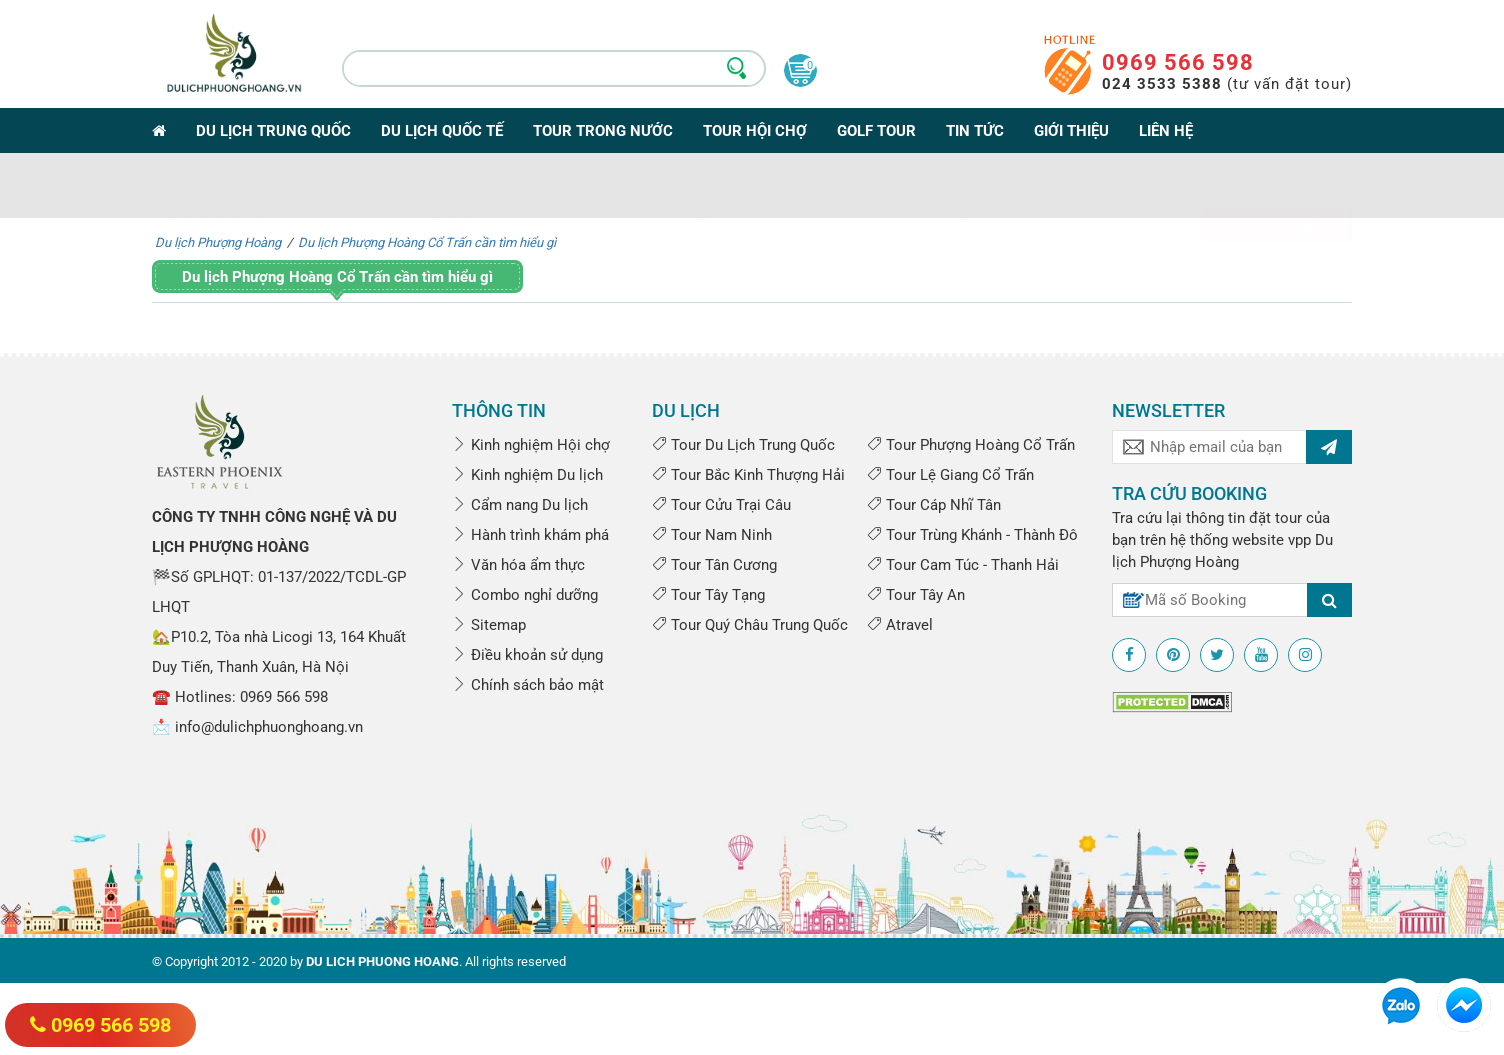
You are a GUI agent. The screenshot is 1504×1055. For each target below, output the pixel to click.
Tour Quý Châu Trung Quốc (750, 625)
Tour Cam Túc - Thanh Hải (963, 565)
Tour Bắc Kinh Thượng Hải (748, 475)
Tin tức (975, 131)
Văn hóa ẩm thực (518, 565)
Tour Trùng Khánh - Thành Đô (972, 535)
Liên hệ (1166, 131)
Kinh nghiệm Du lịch (527, 475)
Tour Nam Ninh (712, 535)
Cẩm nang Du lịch (520, 505)
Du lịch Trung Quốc (273, 131)
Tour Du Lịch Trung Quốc (743, 445)
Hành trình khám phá (530, 535)
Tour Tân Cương (714, 565)
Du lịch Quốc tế (442, 131)
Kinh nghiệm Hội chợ (531, 445)
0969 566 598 (1178, 62)
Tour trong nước (603, 131)
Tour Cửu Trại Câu (721, 505)
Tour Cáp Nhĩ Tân (934, 505)
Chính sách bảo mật (528, 685)
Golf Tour (876, 131)
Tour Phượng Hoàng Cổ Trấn (971, 445)
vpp (1299, 540)
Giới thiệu (1071, 131)
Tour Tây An (916, 595)
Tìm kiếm (1279, 194)
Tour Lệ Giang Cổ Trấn (950, 475)
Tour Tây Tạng (708, 595)
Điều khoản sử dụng (527, 655)
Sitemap (489, 625)
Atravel (900, 625)
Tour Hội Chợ (755, 131)
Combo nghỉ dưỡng (525, 595)
